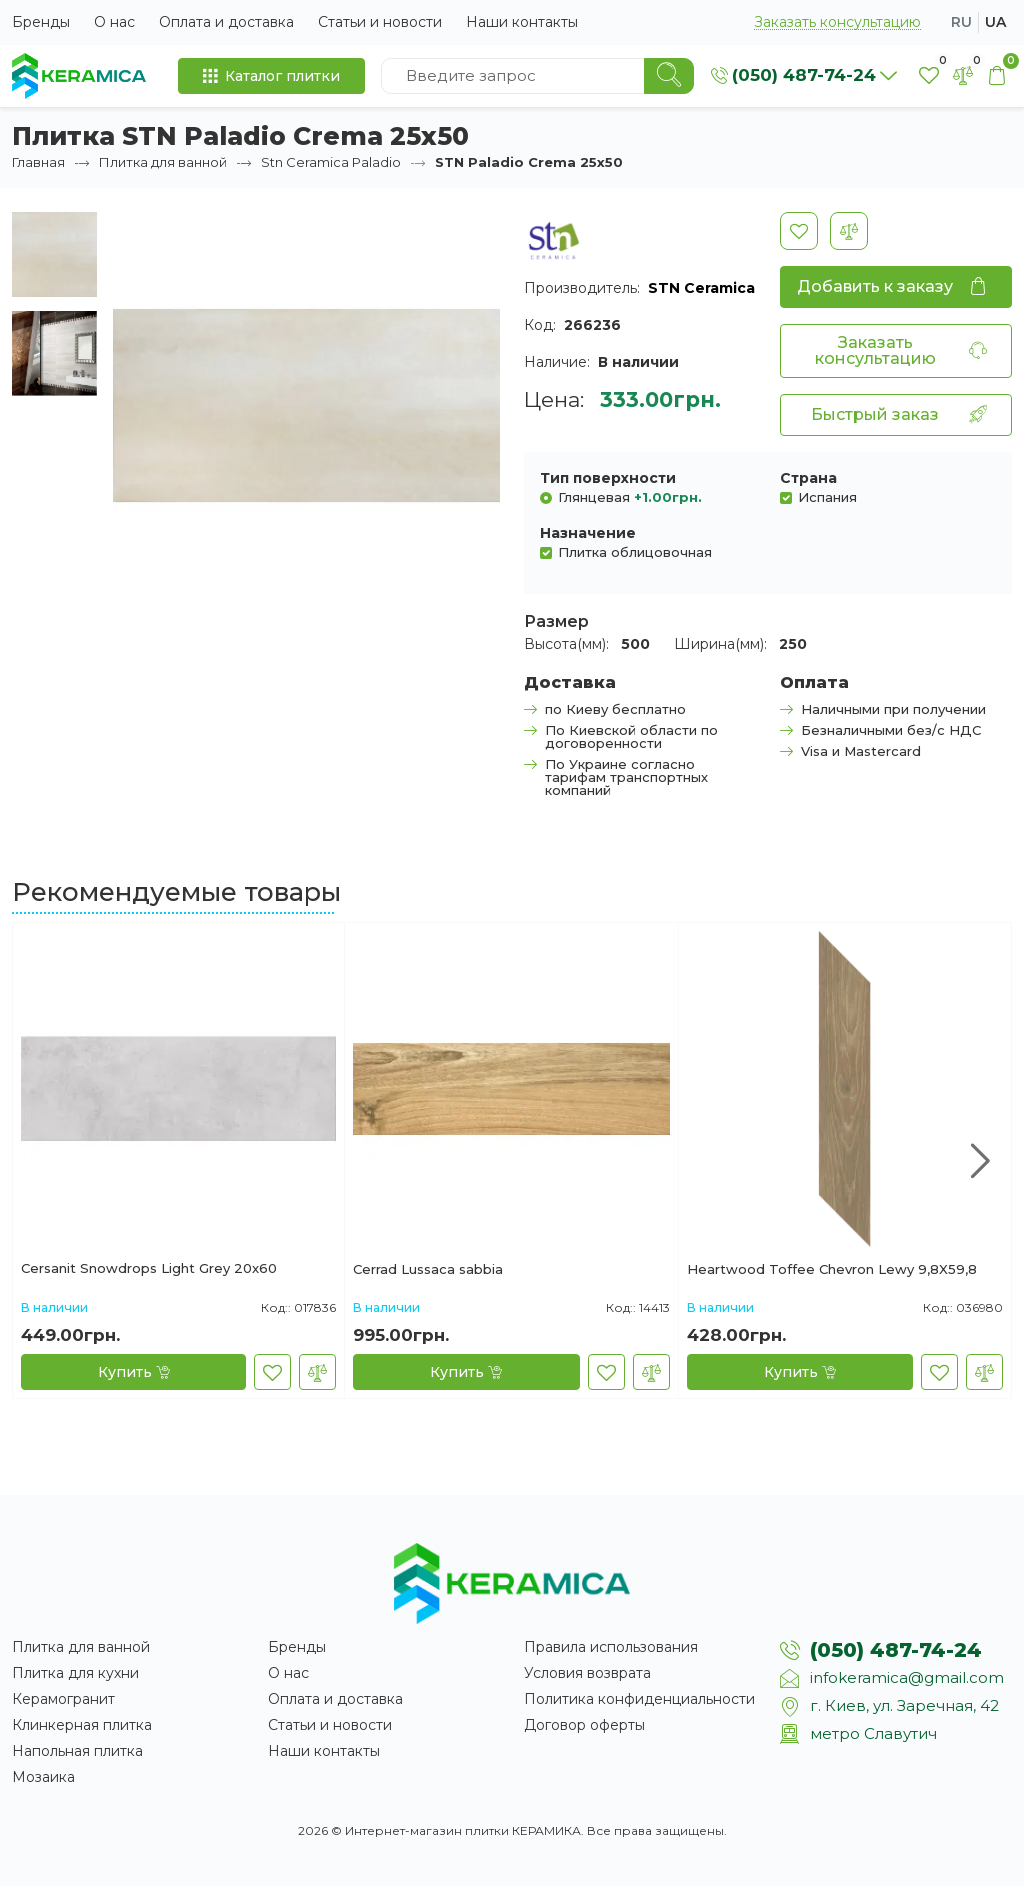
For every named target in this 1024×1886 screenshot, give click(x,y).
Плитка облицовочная (635, 551)
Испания (827, 496)
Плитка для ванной (163, 162)
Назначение (588, 533)
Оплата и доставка (226, 22)
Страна (808, 478)
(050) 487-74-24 (896, 1650)
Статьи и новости (380, 22)
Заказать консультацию (837, 22)
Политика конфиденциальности (639, 1699)
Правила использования (611, 1647)
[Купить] (133, 1372)
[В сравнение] (849, 231)
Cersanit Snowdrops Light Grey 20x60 (149, 1269)
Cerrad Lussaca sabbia (428, 1270)
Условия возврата (587, 1673)
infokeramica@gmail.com (907, 1677)
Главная (38, 162)
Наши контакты (522, 22)
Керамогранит (63, 1699)
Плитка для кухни (75, 1673)
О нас (114, 22)
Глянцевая (630, 496)
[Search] (669, 76)
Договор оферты (584, 1725)
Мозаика (43, 1777)
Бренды (41, 22)
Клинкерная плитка (82, 1725)
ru (961, 22)
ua (995, 22)
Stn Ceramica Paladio (331, 162)
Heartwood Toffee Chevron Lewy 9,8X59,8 (832, 1270)
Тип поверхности (608, 478)
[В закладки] (799, 231)
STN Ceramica (701, 288)
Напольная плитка (77, 1751)
